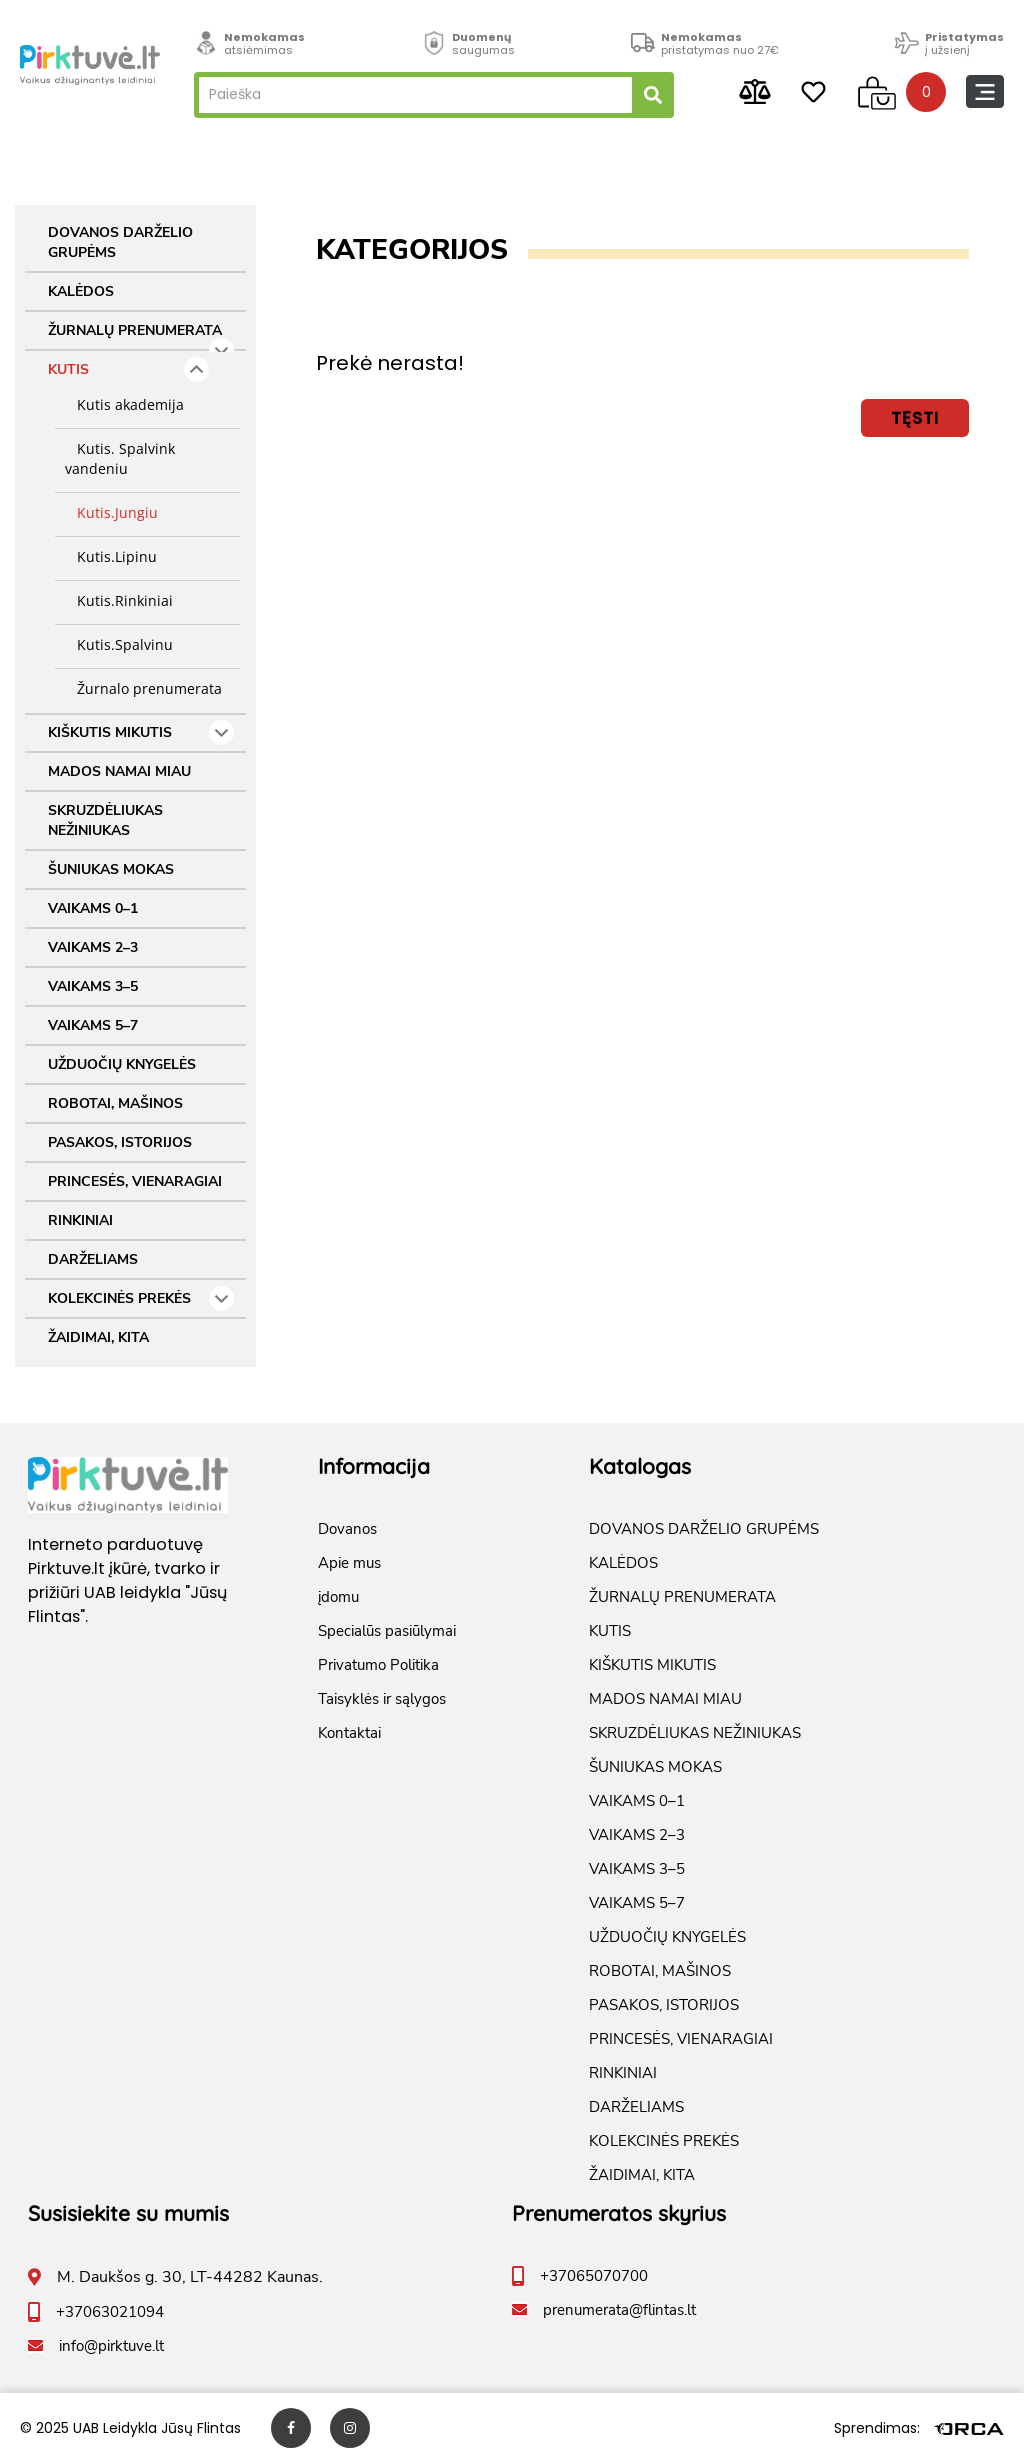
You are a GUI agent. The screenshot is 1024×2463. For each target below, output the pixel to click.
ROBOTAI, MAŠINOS (115, 1103)
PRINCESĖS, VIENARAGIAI (135, 1181)
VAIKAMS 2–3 (93, 947)
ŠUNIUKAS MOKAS (111, 869)
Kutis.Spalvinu (119, 644)
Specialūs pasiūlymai (387, 1631)
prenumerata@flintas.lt (619, 2310)
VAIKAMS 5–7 (93, 1025)
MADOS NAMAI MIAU (119, 771)
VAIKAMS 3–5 (93, 986)
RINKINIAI (80, 1220)
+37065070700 (594, 2276)
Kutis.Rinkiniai (119, 600)
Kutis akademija (124, 404)
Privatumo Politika (378, 1665)
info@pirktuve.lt (111, 2346)
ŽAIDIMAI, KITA (98, 1337)
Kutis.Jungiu (111, 512)
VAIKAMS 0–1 (93, 908)
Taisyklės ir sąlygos (382, 1699)
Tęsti (915, 417)
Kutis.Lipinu (111, 556)
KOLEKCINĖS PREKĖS (141, 1298)
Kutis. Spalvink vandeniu (120, 458)
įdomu (338, 1597)
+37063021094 (110, 2312)
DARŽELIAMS (93, 1259)
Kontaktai (349, 1733)
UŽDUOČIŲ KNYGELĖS (122, 1064)
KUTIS (128, 369)
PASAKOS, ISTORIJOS (120, 1142)
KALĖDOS (81, 291)
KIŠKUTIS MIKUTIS (141, 732)
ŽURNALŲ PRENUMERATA (141, 336)
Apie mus (349, 1563)
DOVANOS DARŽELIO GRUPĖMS (120, 242)
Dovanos (347, 1529)
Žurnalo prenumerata (143, 688)
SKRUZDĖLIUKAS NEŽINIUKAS (105, 820)
